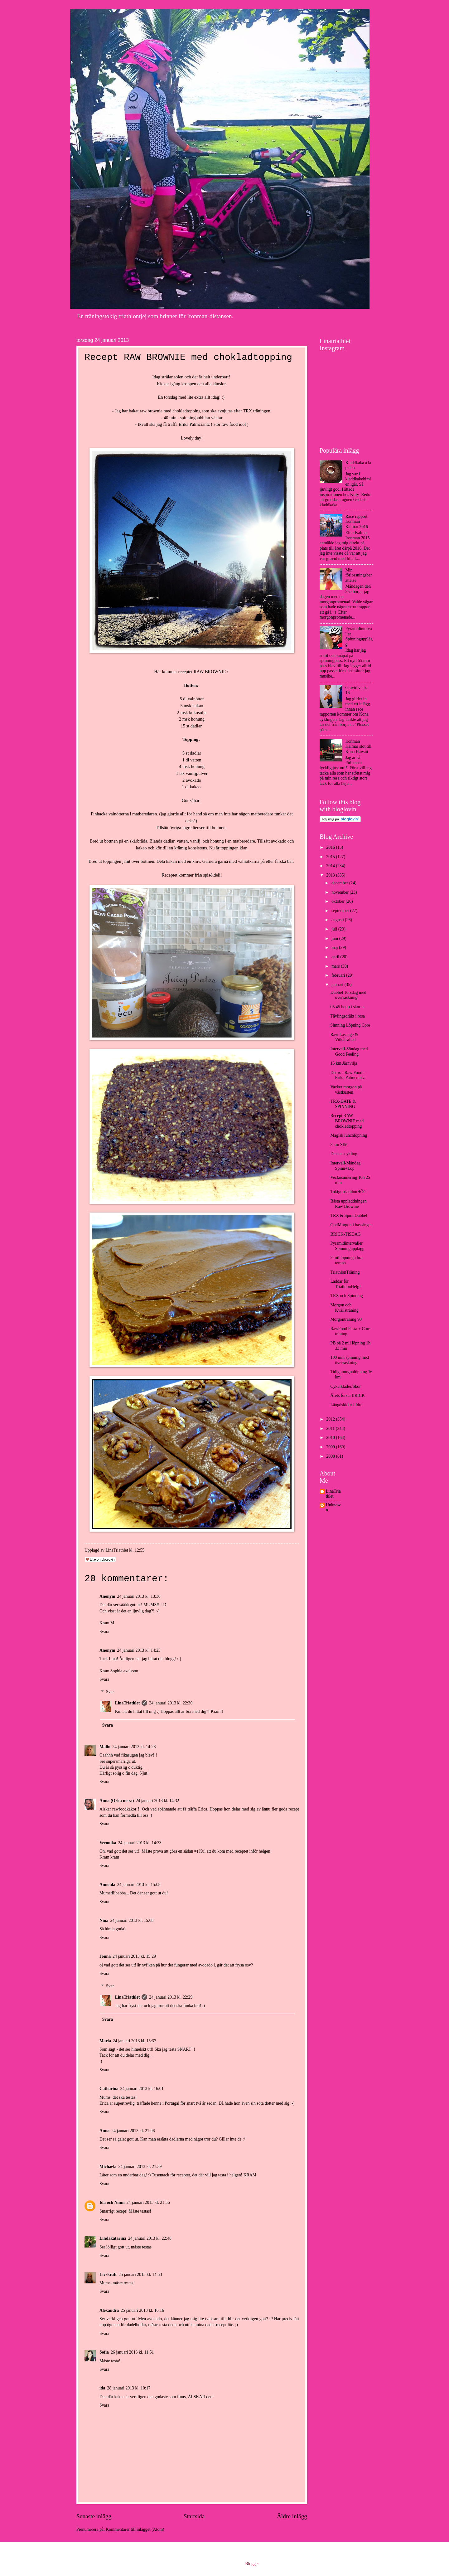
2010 (331, 1437)
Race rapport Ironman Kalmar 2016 (356, 521)
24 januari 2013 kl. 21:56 (148, 2202)
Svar (110, 1692)
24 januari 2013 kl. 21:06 (133, 2130)
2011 (331, 1428)
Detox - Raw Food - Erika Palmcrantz (347, 1075)
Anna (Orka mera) (116, 1800)
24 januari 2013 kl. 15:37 (134, 2041)
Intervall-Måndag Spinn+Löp (345, 1166)
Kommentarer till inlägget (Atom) (135, 2529)
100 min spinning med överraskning (349, 1360)
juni (335, 938)
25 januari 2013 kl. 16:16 (142, 2310)
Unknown (333, 1508)
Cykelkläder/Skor (345, 1386)
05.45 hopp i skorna (347, 1006)
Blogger (252, 2563)
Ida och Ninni (112, 2202)
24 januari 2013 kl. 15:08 (139, 1884)
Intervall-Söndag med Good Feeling (349, 1052)
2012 (331, 1419)
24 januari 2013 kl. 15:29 (134, 1956)
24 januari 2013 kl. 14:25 (139, 1650)
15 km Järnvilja (343, 1063)
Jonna (105, 1956)
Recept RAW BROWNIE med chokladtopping (347, 1120)
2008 (331, 1456)
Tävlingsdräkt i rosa (347, 1016)
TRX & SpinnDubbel (348, 1215)
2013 (331, 875)
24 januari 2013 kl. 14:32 (157, 1800)
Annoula (107, 1884)
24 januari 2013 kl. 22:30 (170, 1703)
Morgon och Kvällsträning (344, 1308)
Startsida (194, 2516)
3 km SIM (339, 1144)
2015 (331, 856)
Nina (103, 1920)
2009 (331, 1447)
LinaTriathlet (127, 1703)
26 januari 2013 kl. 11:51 (132, 2352)
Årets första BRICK (347, 1395)
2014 (331, 865)
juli (334, 929)
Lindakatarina (112, 2238)
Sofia (104, 2352)
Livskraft (108, 2274)
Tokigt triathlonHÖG (348, 1191)
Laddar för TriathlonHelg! (345, 1284)
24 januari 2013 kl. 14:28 (134, 1746)
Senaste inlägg (93, 2516)
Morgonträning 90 (346, 1319)
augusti (338, 919)
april (335, 957)
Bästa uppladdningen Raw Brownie (348, 1204)
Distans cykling (343, 1153)
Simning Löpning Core (350, 1025)
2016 (331, 847)
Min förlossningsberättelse (358, 575)
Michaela (107, 2166)
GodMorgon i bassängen (351, 1224)
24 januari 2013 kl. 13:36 (139, 1596)
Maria (105, 2041)
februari (338, 975)
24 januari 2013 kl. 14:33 (140, 1842)
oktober (338, 901)
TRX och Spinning (346, 1295)
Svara (104, 1631)
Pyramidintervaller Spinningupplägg (359, 636)
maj (335, 947)
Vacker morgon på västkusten (346, 1090)
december (340, 883)
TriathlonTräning (345, 1272)
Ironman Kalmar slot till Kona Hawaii (358, 746)
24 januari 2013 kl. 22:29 (170, 1997)
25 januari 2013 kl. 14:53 (140, 2274)
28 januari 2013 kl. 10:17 (128, 2388)
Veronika (107, 1842)
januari (338, 984)
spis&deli (211, 874)
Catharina (108, 2088)
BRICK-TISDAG (345, 1234)
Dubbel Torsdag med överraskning (348, 995)
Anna (104, 2130)
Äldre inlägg (292, 2516)
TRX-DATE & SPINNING (343, 1104)
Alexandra (109, 2310)
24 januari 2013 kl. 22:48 (149, 2238)
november (340, 892)
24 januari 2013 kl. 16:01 (142, 2088)
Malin (104, 1746)
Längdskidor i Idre (346, 1404)
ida (102, 2388)
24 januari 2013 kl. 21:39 (140, 2166)
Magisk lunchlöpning (348, 1135)
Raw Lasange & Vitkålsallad (344, 1037)
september (340, 910)
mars (336, 966)
